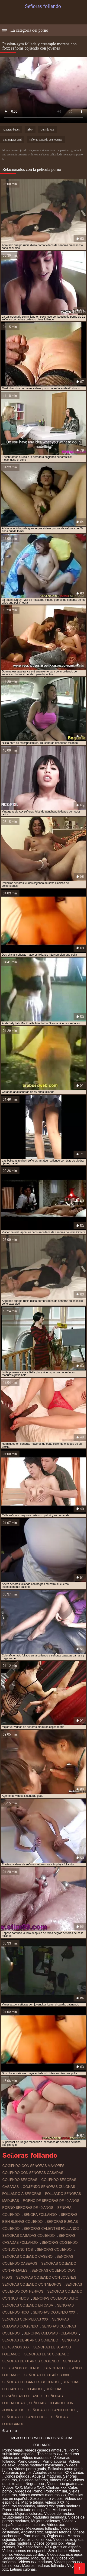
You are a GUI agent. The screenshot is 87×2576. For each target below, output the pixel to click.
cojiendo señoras (19, 2180)
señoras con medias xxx (25, 2319)
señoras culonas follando (50, 2333)
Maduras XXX (42, 2558)
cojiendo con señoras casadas (32, 2173)
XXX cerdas (74, 2473)
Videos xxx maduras (35, 2562)
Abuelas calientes (47, 2473)
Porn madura (34, 2536)
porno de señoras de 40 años (51, 2201)
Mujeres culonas (28, 2514)
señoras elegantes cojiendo (30, 2382)
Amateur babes (11, 129)
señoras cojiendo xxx (54, 2312)
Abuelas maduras (46, 2476)
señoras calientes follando (51, 2228)
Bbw (30, 129)
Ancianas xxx (32, 2532)
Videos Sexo (60, 2480)
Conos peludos (17, 2476)
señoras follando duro (51, 2410)
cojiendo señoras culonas (49, 2187)
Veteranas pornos (16, 2473)
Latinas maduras (31, 2525)
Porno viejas (12, 2450)
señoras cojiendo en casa (27, 2305)
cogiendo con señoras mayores (33, 2166)
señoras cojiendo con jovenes (45, 139)
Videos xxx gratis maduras (59, 2506)
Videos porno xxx (68, 2562)
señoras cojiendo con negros (31, 2284)
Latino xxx (11, 2566)
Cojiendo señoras (33, 2480)
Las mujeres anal (12, 139)
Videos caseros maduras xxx (42, 2495)
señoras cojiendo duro (55, 2298)
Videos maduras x (37, 2458)
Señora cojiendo (15, 2558)
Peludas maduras (16, 2543)
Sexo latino (57, 2551)
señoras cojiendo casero (27, 2256)
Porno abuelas (54, 2461)
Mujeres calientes (45, 2521)
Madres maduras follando (43, 2566)
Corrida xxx (47, 129)
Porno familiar (55, 2491)
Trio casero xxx (49, 2454)
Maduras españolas (18, 2506)
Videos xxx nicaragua (64, 2554)
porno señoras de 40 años (27, 2208)
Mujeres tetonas (58, 2532)
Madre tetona (32, 2502)
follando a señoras (21, 2194)
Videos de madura (59, 2514)
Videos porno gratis (30, 2469)
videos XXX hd (57, 2502)
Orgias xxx (56, 2536)
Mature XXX (34, 2487)
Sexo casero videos (46, 2499)
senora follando (40, 2215)
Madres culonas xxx (34, 2540)
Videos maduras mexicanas (40, 2465)
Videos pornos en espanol (24, 2551)
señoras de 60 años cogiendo (30, 2361)
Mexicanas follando (42, 2528)
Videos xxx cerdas (29, 2554)
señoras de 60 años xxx (46, 2375)
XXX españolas (29, 2547)
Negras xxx (35, 2484)
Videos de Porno (28, 2491)
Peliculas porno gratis (65, 2469)
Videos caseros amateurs (46, 2450)
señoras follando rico (24, 2417)
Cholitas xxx (56, 2487)
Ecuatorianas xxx (16, 2517)
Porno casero (29, 2461)
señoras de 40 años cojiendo (30, 2340)
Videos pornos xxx (48, 2543)
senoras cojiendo (54, 2249)
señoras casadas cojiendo (28, 2235)
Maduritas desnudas (49, 2517)
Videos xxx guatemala (65, 2484)
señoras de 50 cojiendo (46, 2354)
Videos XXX (12, 2487)
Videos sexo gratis (68, 2540)
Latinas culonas (23, 2569)
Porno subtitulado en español (26, 2510)
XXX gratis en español (63, 2547)
